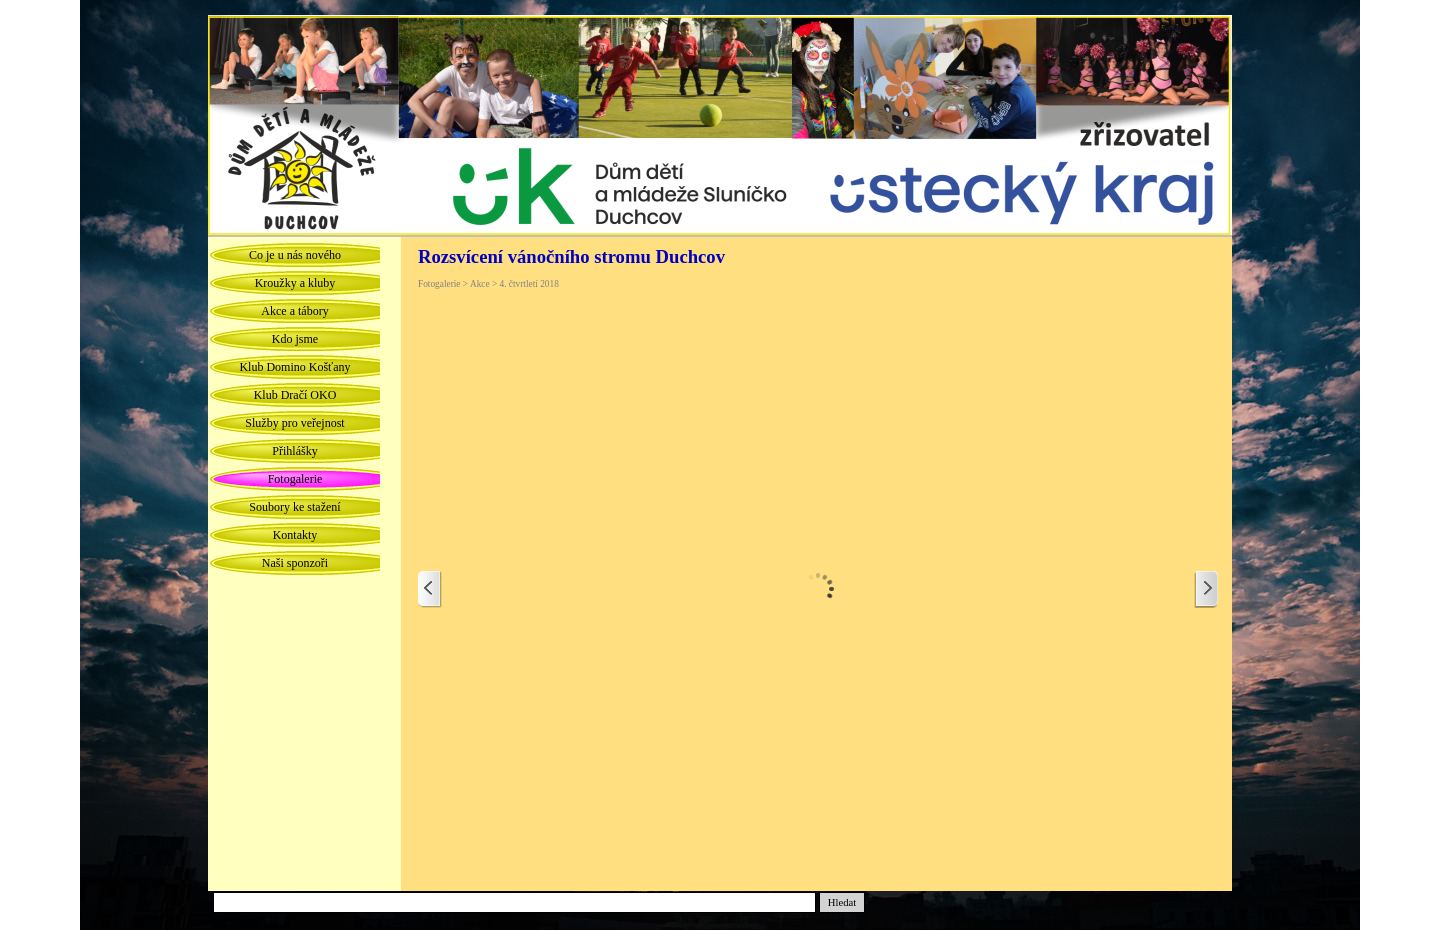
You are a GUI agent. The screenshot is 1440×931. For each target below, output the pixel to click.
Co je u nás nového (295, 255)
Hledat (842, 902)
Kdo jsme (295, 339)
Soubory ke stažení (294, 507)
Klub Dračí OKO (295, 395)
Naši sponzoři (295, 563)
